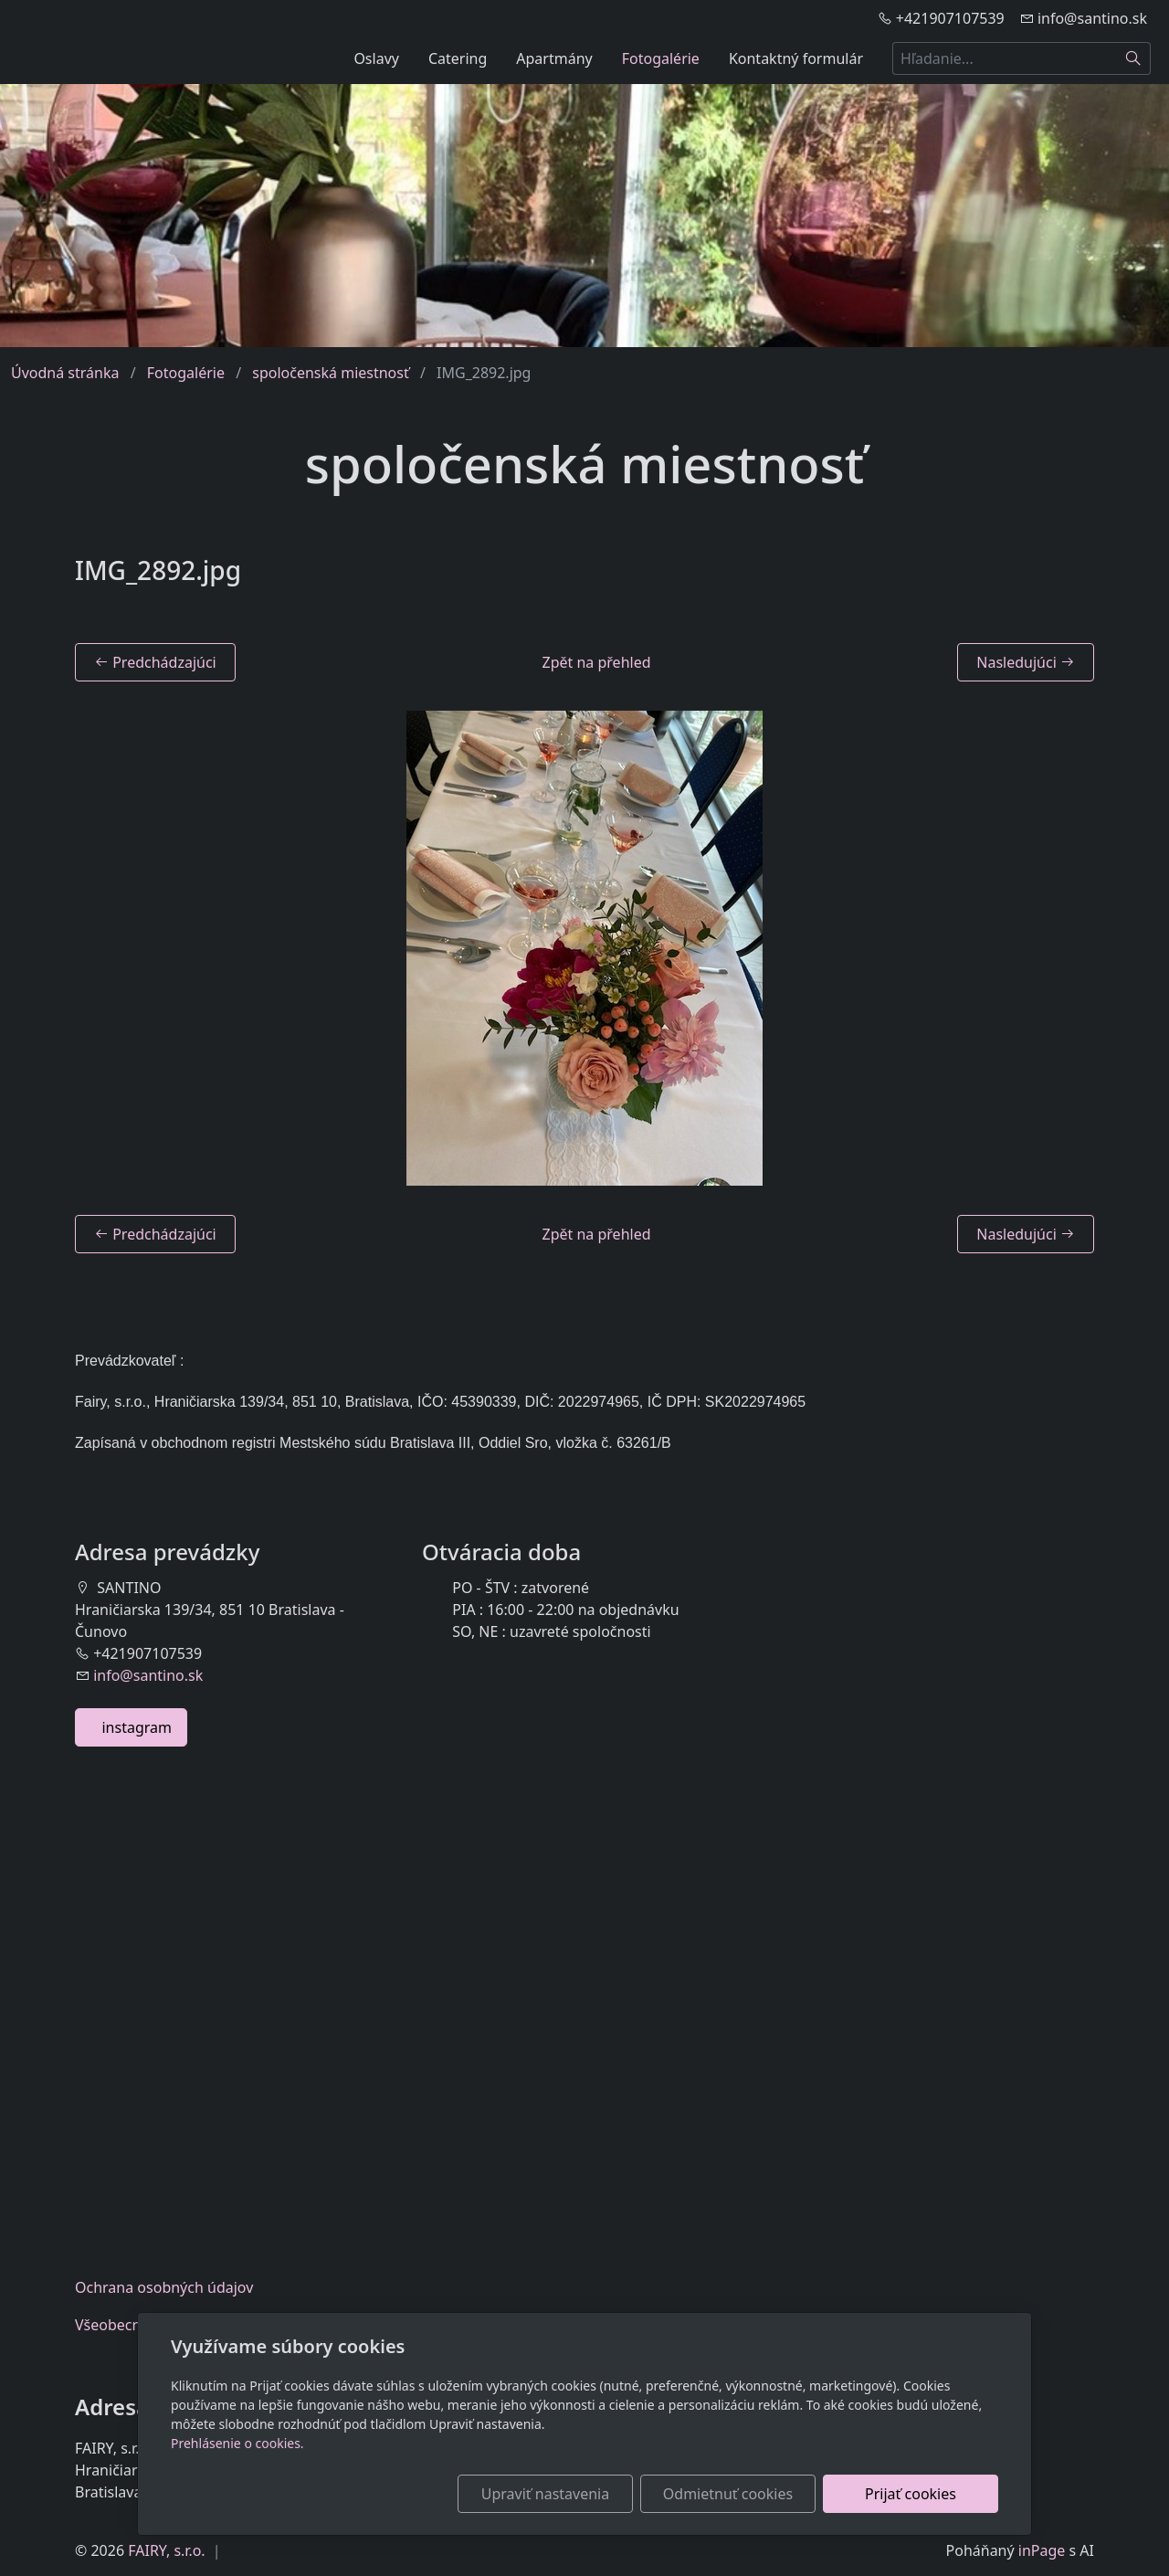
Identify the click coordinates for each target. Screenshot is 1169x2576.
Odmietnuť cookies (728, 2494)
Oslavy (376, 58)
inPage (1042, 2550)
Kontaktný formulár (796, 58)
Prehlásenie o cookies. (237, 2443)
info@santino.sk (148, 1675)
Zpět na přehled (596, 662)
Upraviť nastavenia (545, 2494)
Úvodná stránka (65, 373)
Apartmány (554, 58)
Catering (457, 58)
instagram (131, 1727)
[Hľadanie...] (1004, 58)
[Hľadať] (1134, 58)
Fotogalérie (661, 58)
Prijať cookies (910, 2494)
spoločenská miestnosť (330, 373)
